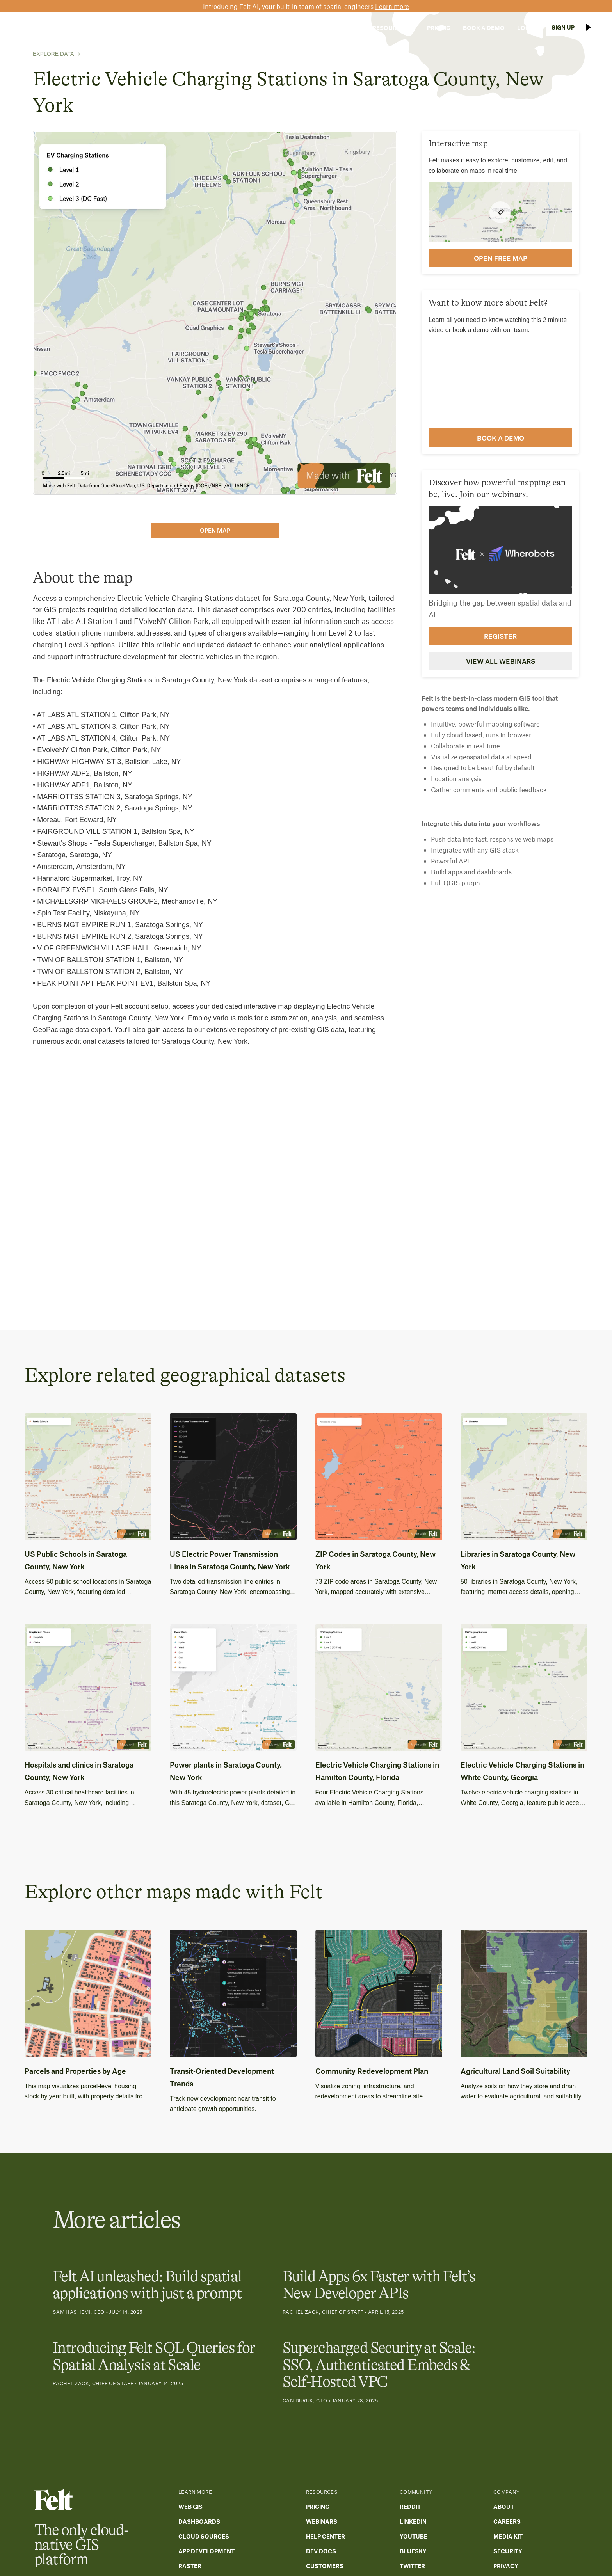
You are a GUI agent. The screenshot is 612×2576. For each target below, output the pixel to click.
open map (215, 530)
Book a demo (500, 438)
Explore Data (53, 54)
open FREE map (500, 258)
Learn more (392, 6)
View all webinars (500, 661)
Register (500, 636)
